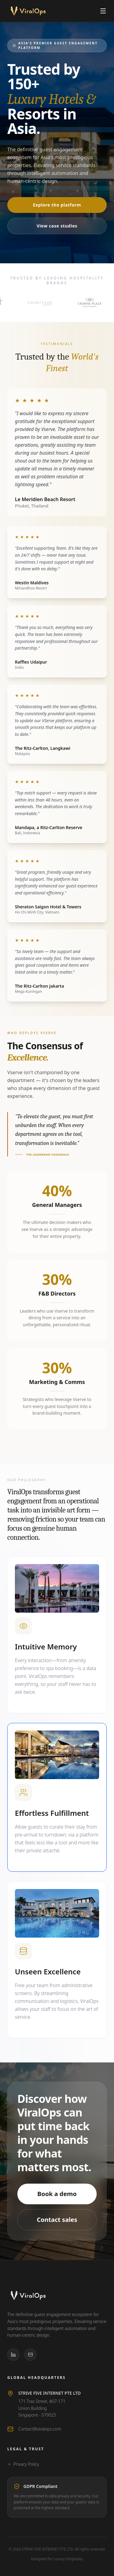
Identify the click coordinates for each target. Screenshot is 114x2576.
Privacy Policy (23, 2464)
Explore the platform (57, 205)
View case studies (56, 226)
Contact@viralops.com (39, 2429)
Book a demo (57, 2194)
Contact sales (57, 2220)
